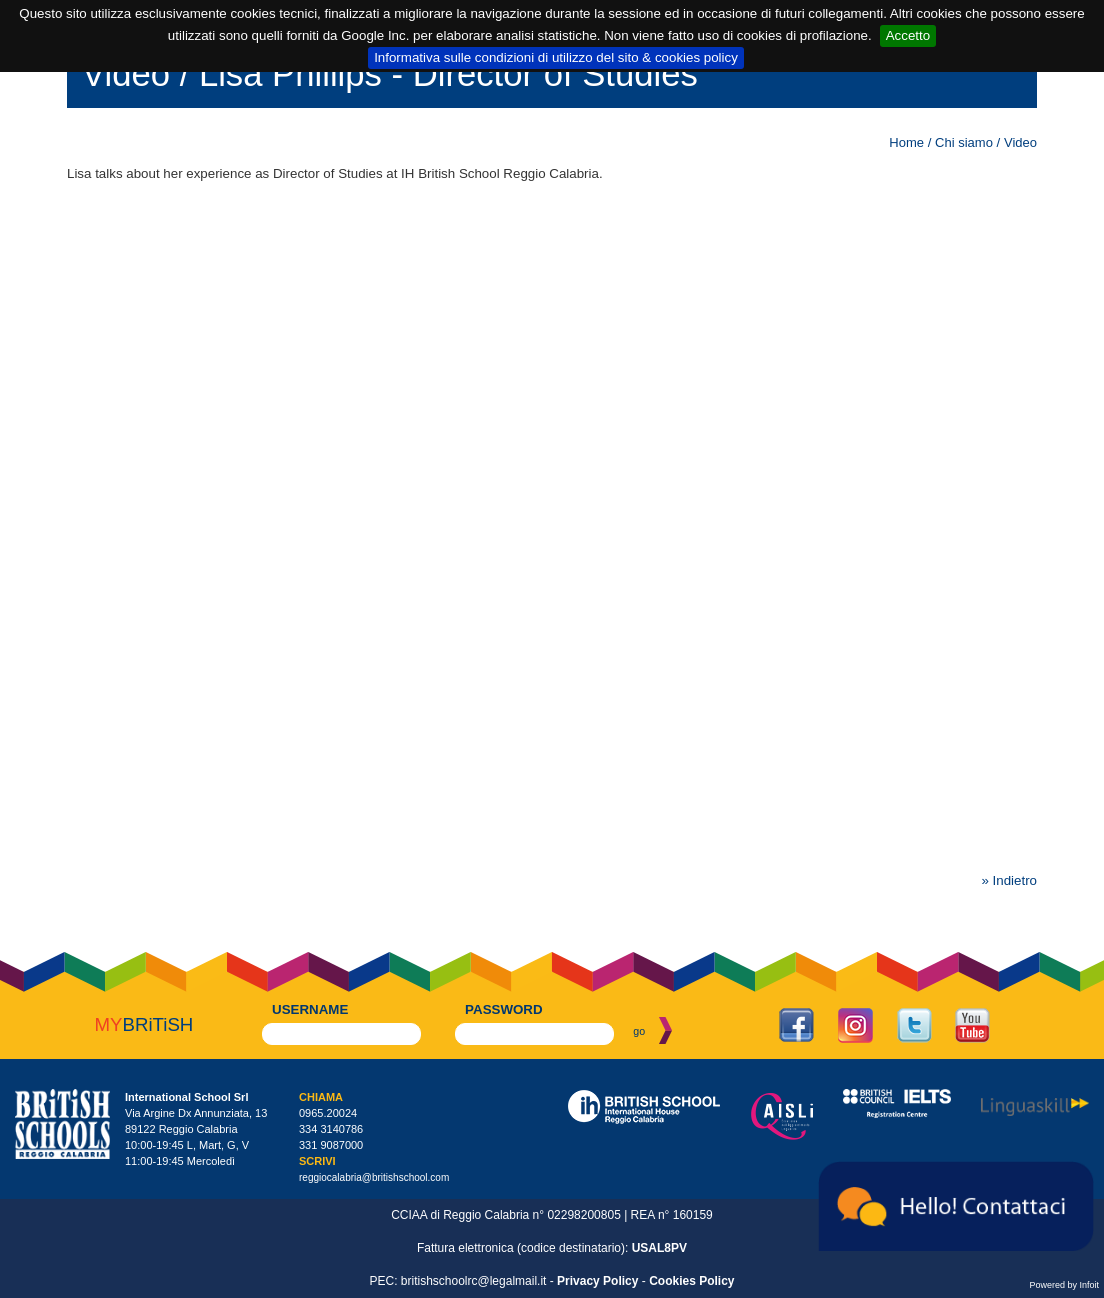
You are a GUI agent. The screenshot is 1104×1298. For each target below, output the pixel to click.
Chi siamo (964, 142)
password (504, 1009)
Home (906, 142)
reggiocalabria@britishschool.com (374, 1177)
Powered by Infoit (1064, 1285)
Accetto (908, 35)
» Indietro (1009, 880)
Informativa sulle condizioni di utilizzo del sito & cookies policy (556, 57)
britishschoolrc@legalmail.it (474, 1281)
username (310, 1009)
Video (1020, 142)
